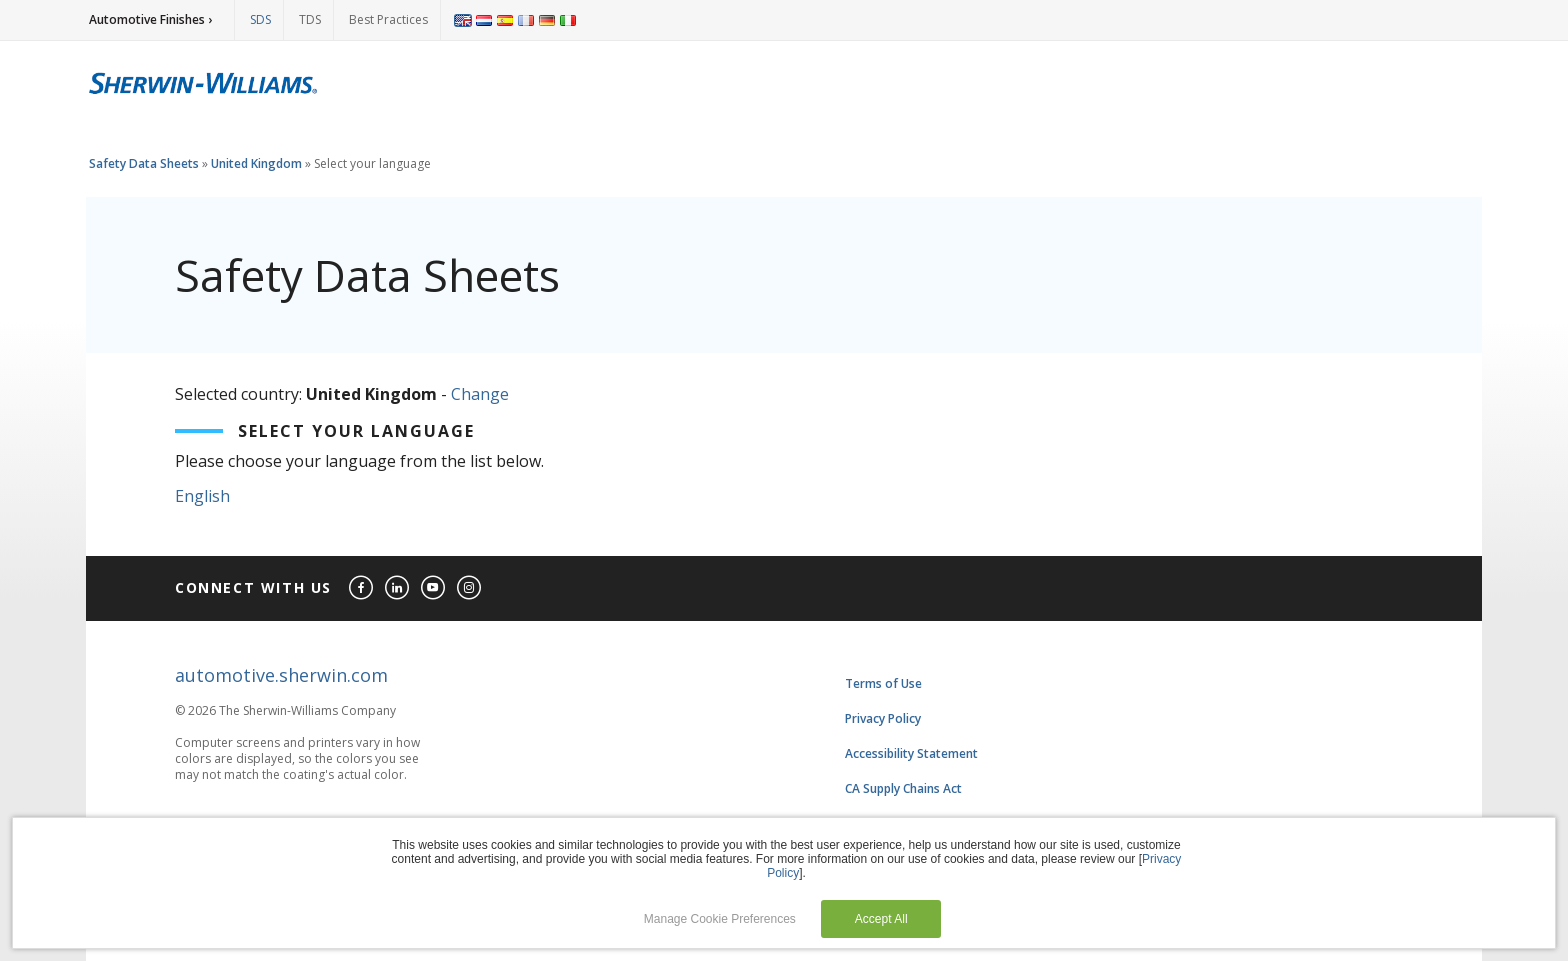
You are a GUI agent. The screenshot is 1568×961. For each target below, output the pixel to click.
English (202, 496)
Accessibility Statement (911, 753)
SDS (260, 19)
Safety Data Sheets (144, 163)
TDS (310, 19)
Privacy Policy (883, 718)
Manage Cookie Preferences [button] (720, 919)
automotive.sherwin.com (281, 675)
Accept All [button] (881, 919)
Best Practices (388, 19)
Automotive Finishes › (150, 19)
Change (480, 394)
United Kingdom (256, 163)
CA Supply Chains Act (903, 788)
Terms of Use (883, 683)
